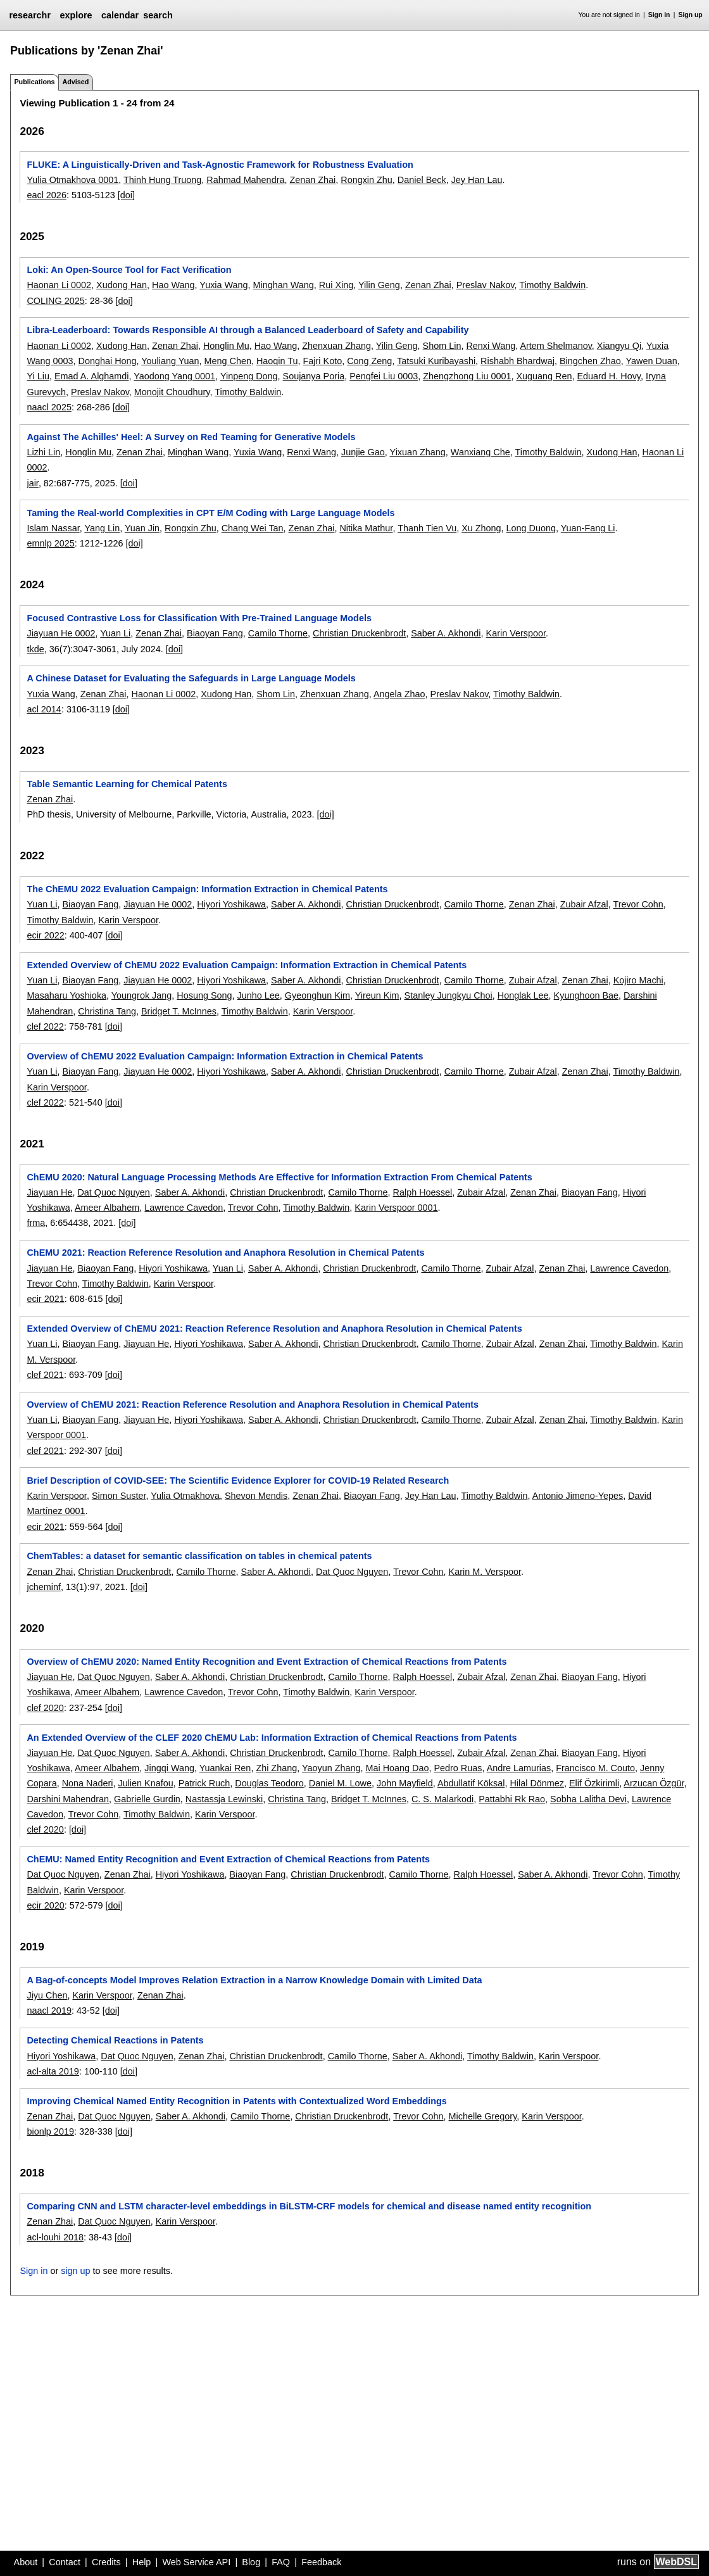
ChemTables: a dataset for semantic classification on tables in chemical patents (199, 1556)
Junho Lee (258, 995)
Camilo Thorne (278, 633)
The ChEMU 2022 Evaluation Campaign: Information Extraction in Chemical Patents (207, 889)
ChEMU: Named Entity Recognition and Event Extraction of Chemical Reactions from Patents (228, 1859)
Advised (75, 81)
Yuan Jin (142, 528)
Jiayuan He (49, 1192)
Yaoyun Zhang (331, 1768)
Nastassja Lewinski (224, 1799)
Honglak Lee (523, 995)
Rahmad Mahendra (245, 180)
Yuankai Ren (225, 1768)
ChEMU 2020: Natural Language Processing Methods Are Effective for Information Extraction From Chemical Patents (279, 1177)
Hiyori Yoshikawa (231, 904)
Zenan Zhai (312, 180)
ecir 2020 (45, 1905)
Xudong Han (121, 285)
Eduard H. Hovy (609, 376)
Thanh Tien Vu (427, 528)
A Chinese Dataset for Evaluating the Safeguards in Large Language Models (191, 678)
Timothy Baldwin (552, 285)
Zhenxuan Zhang (336, 346)
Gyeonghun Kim (317, 995)
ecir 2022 (45, 935)
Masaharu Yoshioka (66, 995)
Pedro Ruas (458, 1768)
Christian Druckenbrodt (359, 633)
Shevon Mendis (256, 1496)
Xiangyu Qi (619, 346)
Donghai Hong (107, 361)
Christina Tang (107, 1011)
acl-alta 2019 (52, 2071)
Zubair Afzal (584, 904)
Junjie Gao (363, 452)
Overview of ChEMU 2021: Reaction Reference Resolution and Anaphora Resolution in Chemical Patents (253, 1404)
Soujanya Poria (314, 376)
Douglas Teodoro (269, 1783)
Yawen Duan (651, 361)
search (157, 15)
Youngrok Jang (141, 995)
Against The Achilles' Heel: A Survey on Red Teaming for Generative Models (191, 437)
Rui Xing (336, 285)
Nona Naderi (87, 1783)
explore (76, 15)
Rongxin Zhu (366, 180)
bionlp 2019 (50, 2131)
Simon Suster (119, 1496)
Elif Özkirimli (594, 1783)
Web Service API (196, 2562)
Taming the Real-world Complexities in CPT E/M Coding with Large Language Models (210, 513)
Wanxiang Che (480, 452)
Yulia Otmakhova (185, 1496)
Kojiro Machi (638, 980)
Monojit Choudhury (172, 392)
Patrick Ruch (204, 1783)
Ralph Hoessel (423, 1192)
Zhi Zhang (276, 1768)
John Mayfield (405, 1783)
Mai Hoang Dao (397, 1768)
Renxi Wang (490, 346)
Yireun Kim (377, 995)
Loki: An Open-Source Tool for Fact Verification (129, 270)
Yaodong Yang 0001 (174, 376)
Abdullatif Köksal (471, 1783)
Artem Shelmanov (555, 346)
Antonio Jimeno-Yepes (577, 1496)
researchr (30, 15)
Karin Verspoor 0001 (395, 1208)
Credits (106, 2562)
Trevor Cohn (638, 904)
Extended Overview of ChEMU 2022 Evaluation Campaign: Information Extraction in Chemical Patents (247, 965)
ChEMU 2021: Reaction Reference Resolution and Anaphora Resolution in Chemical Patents (225, 1252)
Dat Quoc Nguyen (113, 1192)
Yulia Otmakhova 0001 (72, 180)
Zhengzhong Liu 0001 (467, 376)
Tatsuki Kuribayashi (436, 361)
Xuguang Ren (544, 376)
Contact (64, 2562)
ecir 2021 (45, 1299)
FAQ (281, 2562)
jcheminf (44, 1587)
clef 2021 (45, 1375)
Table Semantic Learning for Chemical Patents (127, 784)
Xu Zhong (481, 528)
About (26, 2562)
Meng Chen (227, 361)
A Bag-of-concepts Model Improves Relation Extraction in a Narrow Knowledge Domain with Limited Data (254, 1980)
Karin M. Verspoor (485, 1572)
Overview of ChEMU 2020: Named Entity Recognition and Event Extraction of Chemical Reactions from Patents (266, 1662)
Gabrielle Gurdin (147, 1799)
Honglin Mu (226, 346)
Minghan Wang (283, 285)
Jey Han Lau (477, 180)
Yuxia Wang (223, 285)
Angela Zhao (399, 694)
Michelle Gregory (483, 2116)
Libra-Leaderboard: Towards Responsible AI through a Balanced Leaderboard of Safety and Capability (247, 330)
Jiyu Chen (47, 1995)
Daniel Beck (422, 180)
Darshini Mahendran (68, 1799)
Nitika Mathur (365, 528)
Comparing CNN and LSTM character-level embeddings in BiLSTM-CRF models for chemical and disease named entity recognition (309, 2206)
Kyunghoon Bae (586, 995)
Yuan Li (115, 633)
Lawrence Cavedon (183, 1208)
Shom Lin (442, 346)
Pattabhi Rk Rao (512, 1799)
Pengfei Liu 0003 (383, 376)
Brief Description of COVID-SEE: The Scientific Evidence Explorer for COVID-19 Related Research (238, 1480)
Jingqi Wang (169, 1768)
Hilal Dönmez (537, 1783)
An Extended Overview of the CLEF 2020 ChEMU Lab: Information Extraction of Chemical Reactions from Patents (272, 1738)
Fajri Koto (322, 361)
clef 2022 (45, 1026)
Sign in (659, 14)
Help (141, 2562)
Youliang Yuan (170, 361)
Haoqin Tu (277, 361)
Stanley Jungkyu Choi (449, 995)
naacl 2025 (49, 407)
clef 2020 (45, 1708)
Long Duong (531, 528)
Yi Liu (38, 376)
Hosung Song (204, 995)
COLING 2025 (55, 301)
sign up (75, 2271)
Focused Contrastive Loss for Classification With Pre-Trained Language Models (199, 618)
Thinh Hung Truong (162, 180)
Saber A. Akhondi (445, 633)
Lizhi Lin (43, 452)
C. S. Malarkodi (442, 1799)
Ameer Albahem (107, 1208)
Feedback (321, 2562)
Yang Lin (102, 528)
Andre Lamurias (519, 1768)
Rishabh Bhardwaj (517, 361)
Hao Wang (173, 285)
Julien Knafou (145, 1783)
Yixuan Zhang (418, 452)
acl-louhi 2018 (55, 2237)
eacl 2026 (46, 195)
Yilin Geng (379, 285)
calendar (120, 15)
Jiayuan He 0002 (61, 633)
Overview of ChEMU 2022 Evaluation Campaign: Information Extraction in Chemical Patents (225, 1056)
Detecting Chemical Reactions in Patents (115, 2040)
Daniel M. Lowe (340, 1783)
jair (32, 483)
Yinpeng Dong (249, 376)
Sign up (691, 14)
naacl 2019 (49, 2010)
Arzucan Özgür (654, 1783)
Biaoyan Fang (215, 633)
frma (36, 1223)
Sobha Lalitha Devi (588, 1799)
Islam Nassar (53, 528)
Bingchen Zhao (590, 361)
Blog (251, 2562)
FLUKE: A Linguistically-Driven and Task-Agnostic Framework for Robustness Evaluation (220, 165)
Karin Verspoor (516, 633)
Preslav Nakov (485, 285)
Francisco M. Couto (595, 1768)
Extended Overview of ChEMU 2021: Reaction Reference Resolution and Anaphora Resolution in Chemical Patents (274, 1328)
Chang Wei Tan (253, 528)
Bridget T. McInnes (178, 1011)
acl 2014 (44, 709)
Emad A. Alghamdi (91, 376)
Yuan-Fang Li (588, 528)
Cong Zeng (369, 361)
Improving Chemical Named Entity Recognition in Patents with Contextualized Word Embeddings (236, 2101)
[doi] (126, 195)
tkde (35, 649)
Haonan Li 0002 (59, 285)
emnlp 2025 (50, 543)
